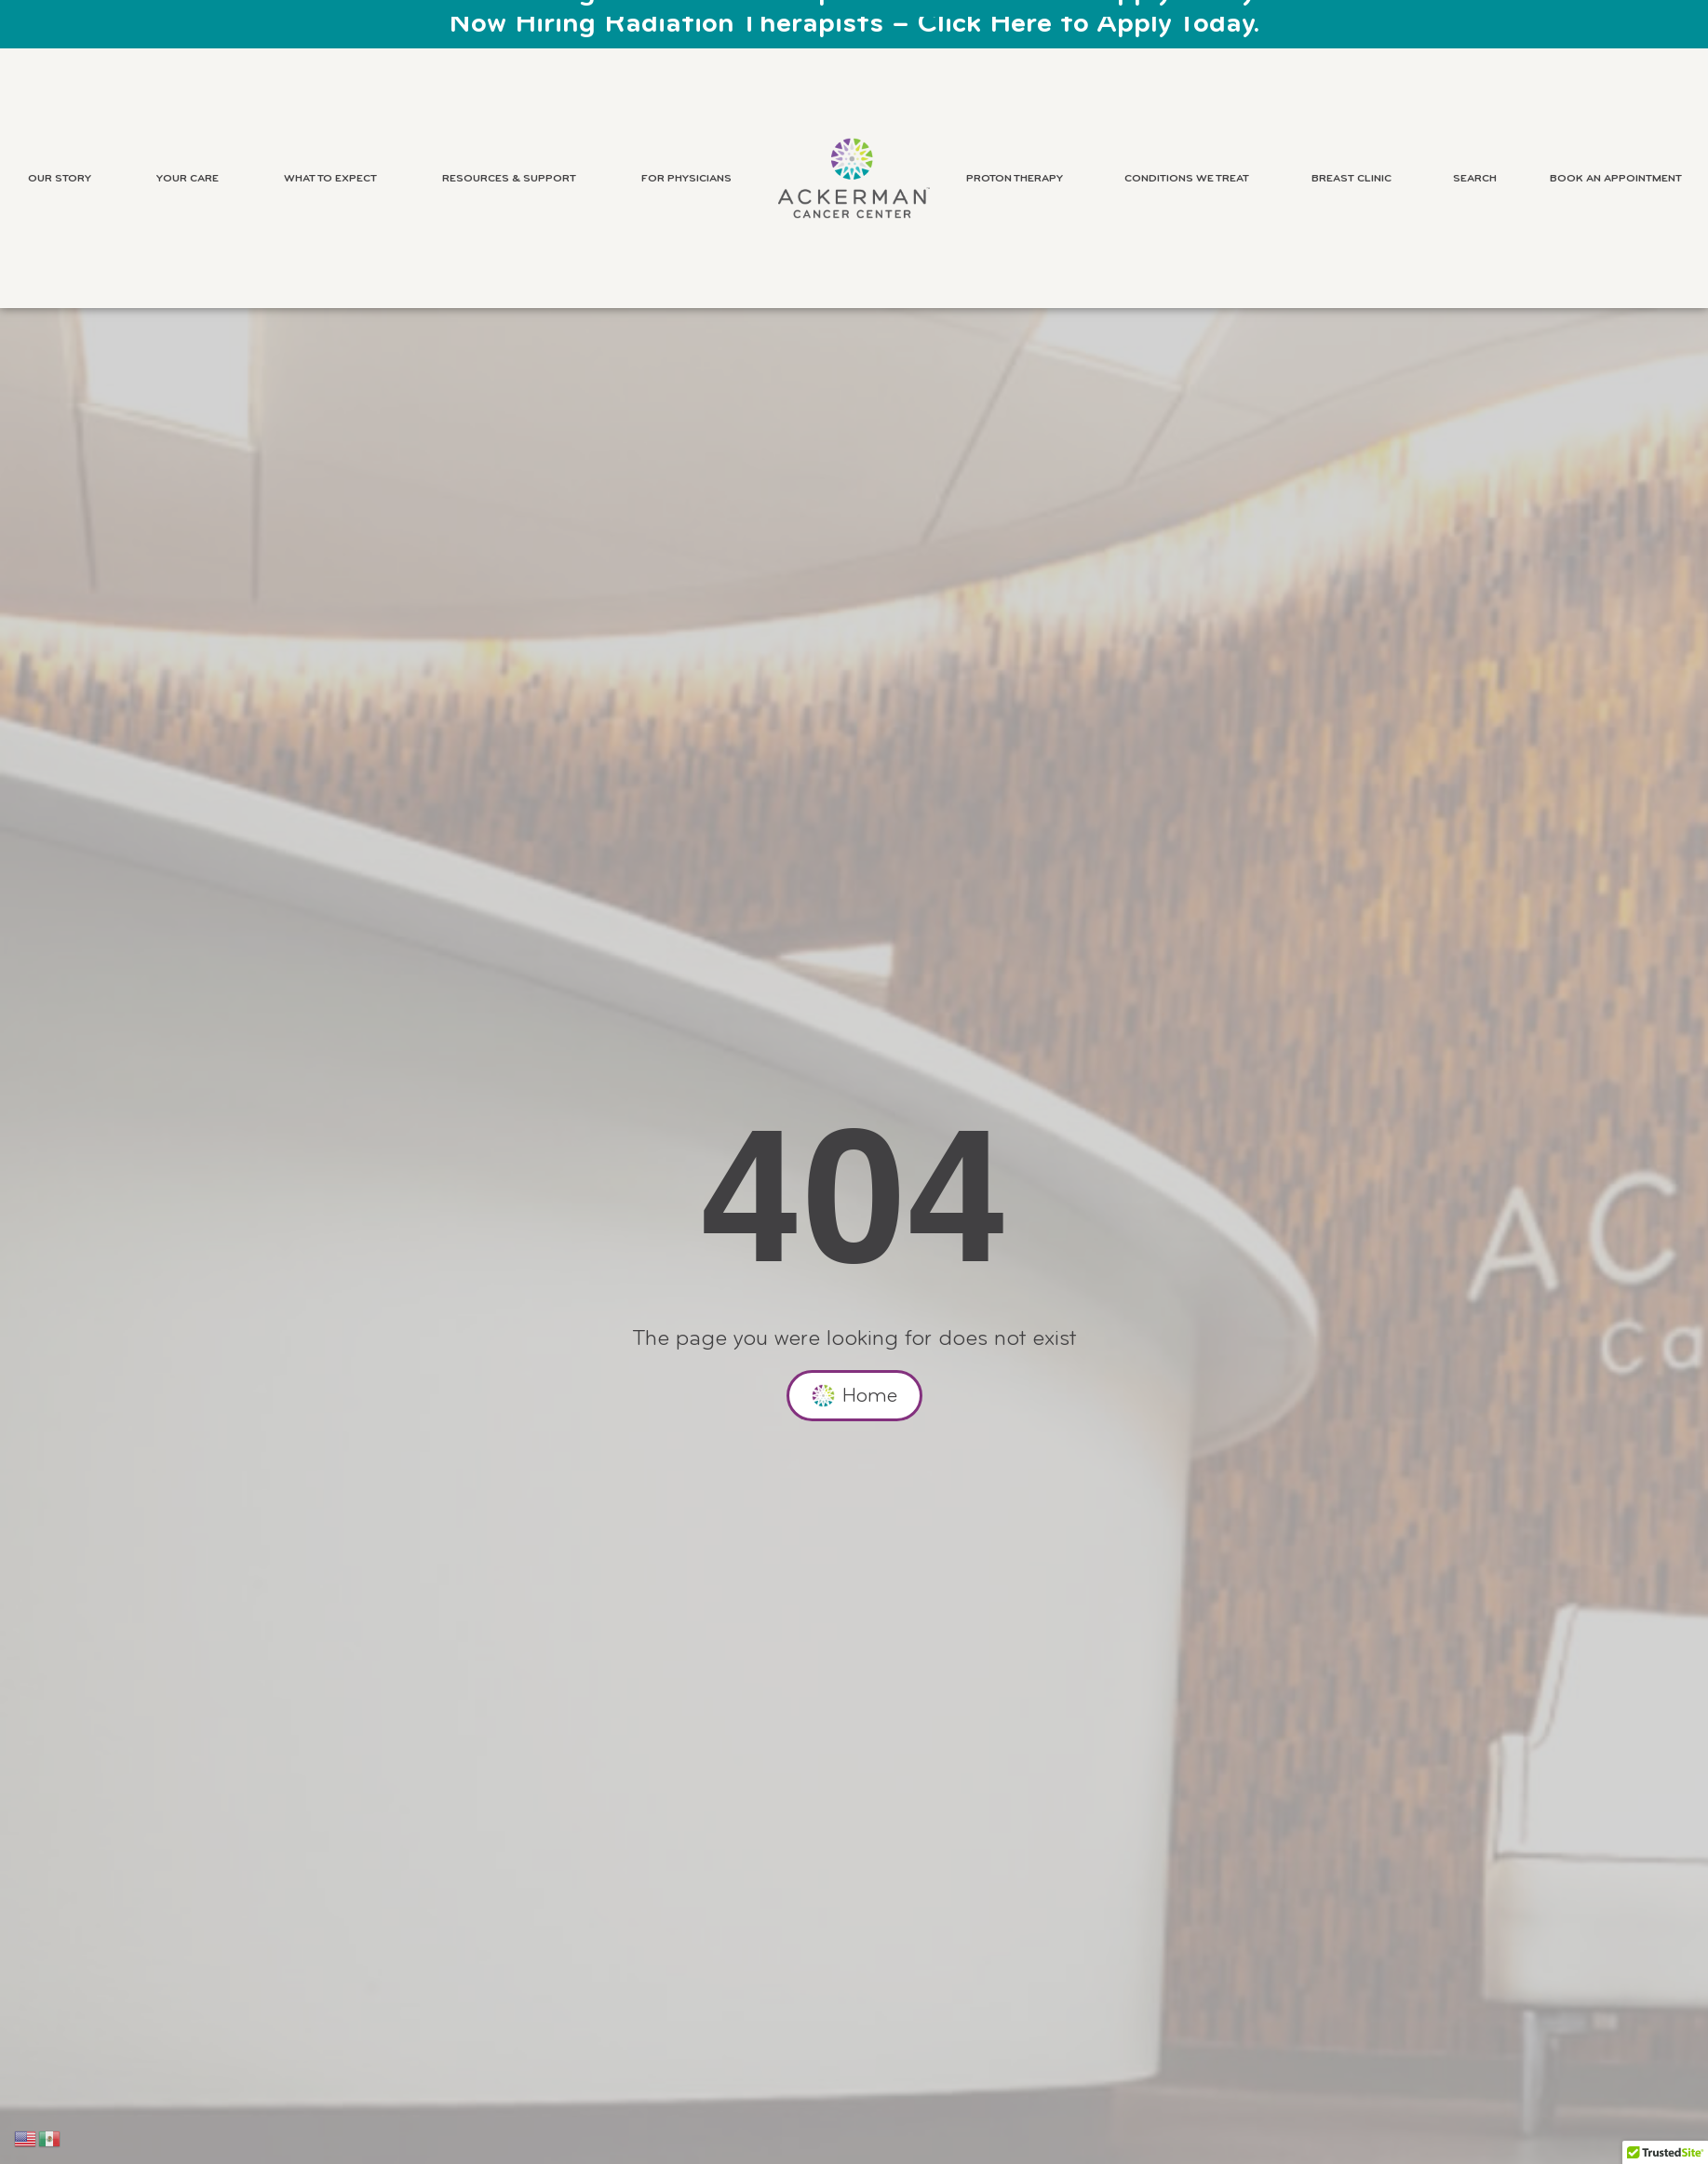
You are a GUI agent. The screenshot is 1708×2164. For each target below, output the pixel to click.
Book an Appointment (1616, 178)
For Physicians (691, 178)
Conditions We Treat (1191, 178)
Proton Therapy (1019, 178)
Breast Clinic (1356, 178)
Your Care (192, 178)
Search (1475, 178)
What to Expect (335, 178)
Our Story (64, 178)
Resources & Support (513, 178)
